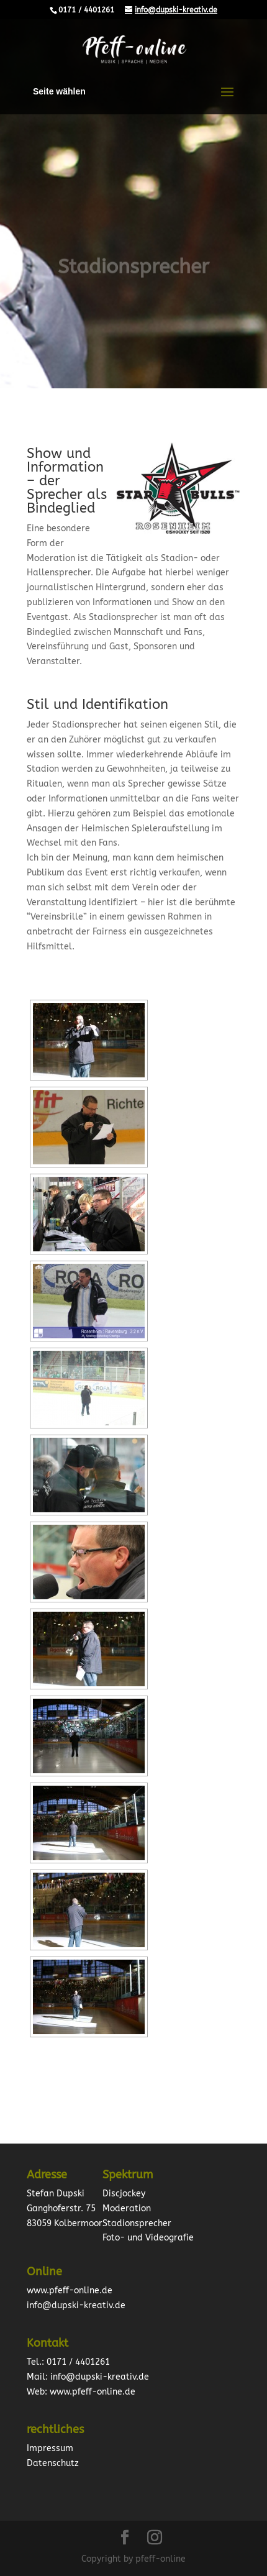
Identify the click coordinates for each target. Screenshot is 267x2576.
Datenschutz (53, 2463)
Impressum (50, 2448)
